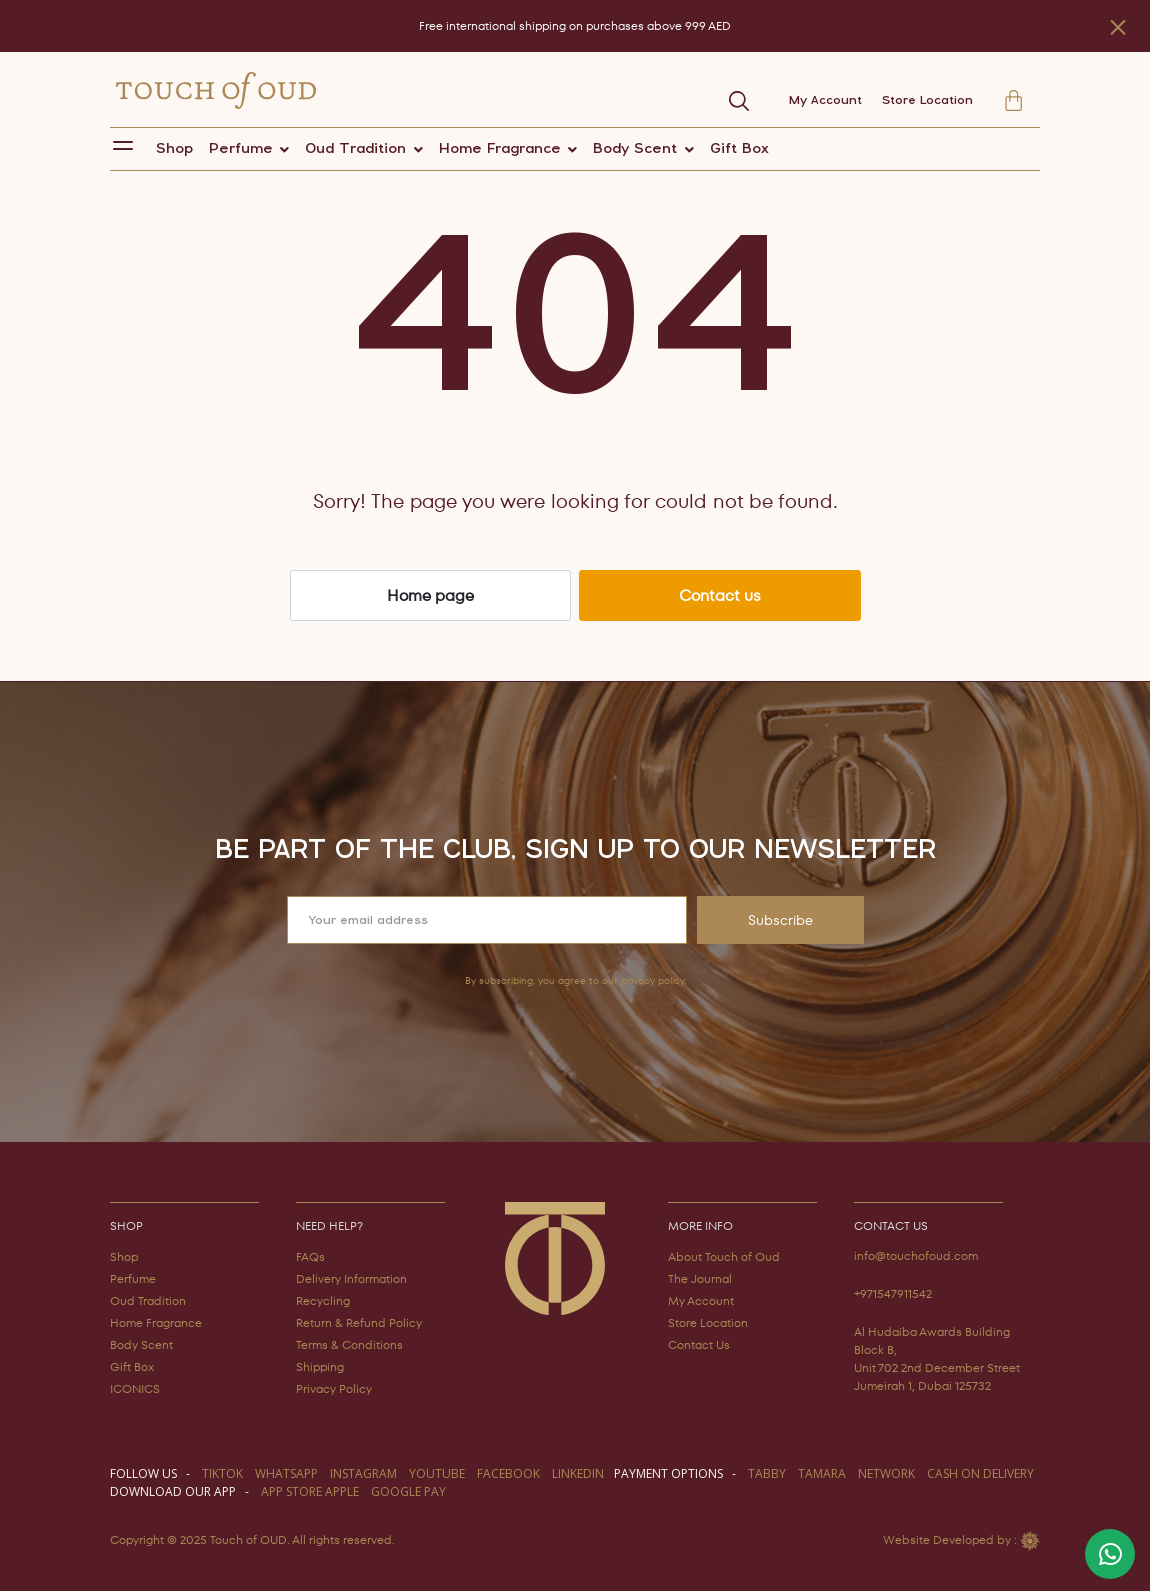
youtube (437, 1473)
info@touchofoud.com (916, 1255)
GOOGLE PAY (408, 1491)
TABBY (767, 1473)
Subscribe (780, 920)
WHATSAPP (286, 1473)
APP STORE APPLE (310, 1491)
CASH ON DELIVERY (980, 1473)
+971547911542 (893, 1293)
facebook (508, 1473)
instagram (363, 1473)
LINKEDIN (578, 1473)
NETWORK (886, 1473)
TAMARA (822, 1473)
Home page (430, 595)
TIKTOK (222, 1473)
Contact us (720, 595)
